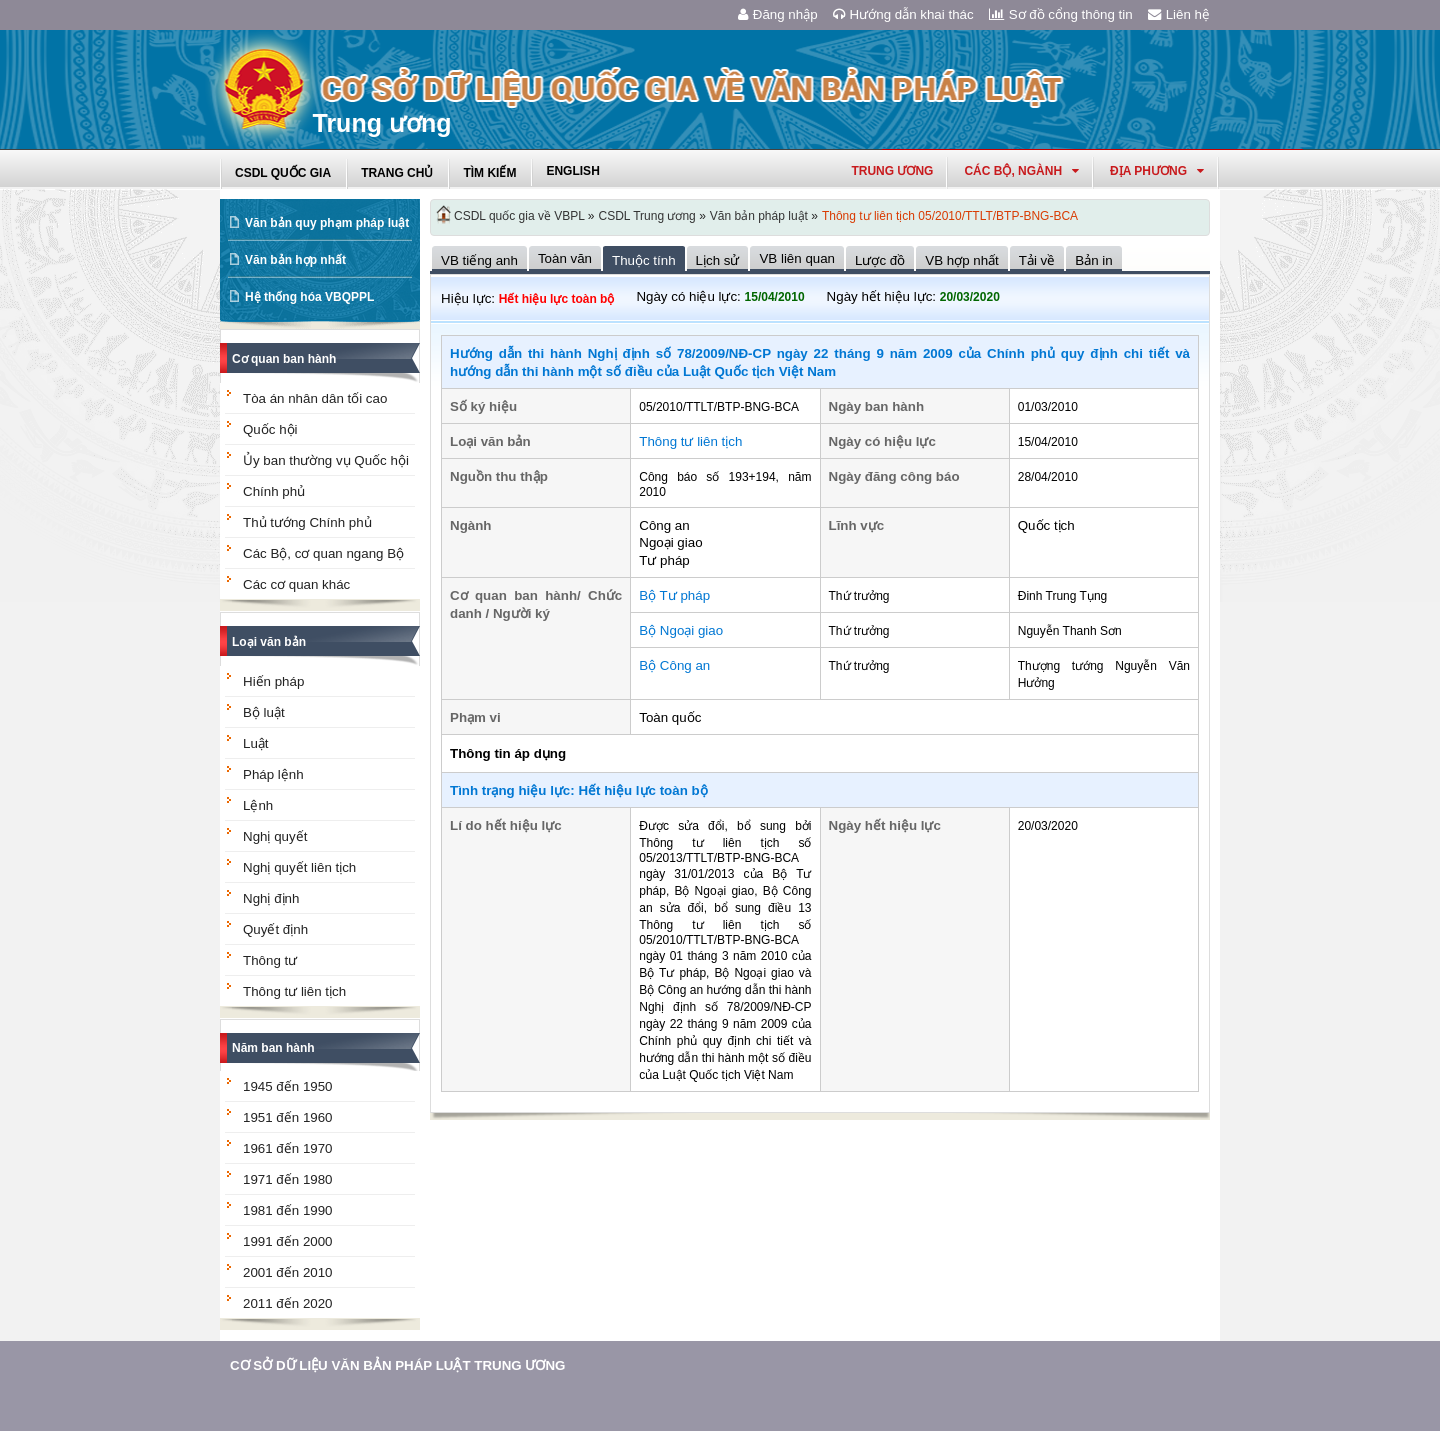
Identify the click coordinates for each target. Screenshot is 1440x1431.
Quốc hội (270, 429)
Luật (256, 743)
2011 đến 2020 (288, 1303)
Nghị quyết (275, 836)
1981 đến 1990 (288, 1210)
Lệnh (258, 805)
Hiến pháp (273, 681)
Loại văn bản (269, 642)
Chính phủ (274, 491)
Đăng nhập (778, 14)
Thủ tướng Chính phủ (307, 522)
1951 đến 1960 (288, 1117)
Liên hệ (1179, 14)
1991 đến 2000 (288, 1241)
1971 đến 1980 (288, 1179)
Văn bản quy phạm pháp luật (327, 223)
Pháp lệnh (273, 774)
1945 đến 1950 (288, 1086)
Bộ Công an (674, 665)
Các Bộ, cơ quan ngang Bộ (323, 553)
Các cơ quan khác (296, 584)
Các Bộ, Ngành (1021, 171)
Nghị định (271, 898)
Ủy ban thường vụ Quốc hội (326, 460)
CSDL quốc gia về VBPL (519, 216)
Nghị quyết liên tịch (299, 867)
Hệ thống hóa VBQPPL (309, 297)
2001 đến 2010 (288, 1272)
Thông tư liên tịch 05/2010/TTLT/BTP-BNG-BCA (950, 216)
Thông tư (270, 960)
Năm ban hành (273, 1048)
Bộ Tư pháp (674, 595)
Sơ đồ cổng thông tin (1061, 14)
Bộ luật (264, 712)
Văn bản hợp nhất (295, 260)
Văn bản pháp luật (759, 216)
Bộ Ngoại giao (681, 630)
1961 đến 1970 (288, 1148)
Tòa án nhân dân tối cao (315, 398)
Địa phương (1157, 171)
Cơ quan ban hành (284, 359)
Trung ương (892, 171)
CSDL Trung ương (647, 216)
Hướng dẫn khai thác (903, 14)
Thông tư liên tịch (294, 991)
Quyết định (275, 929)
